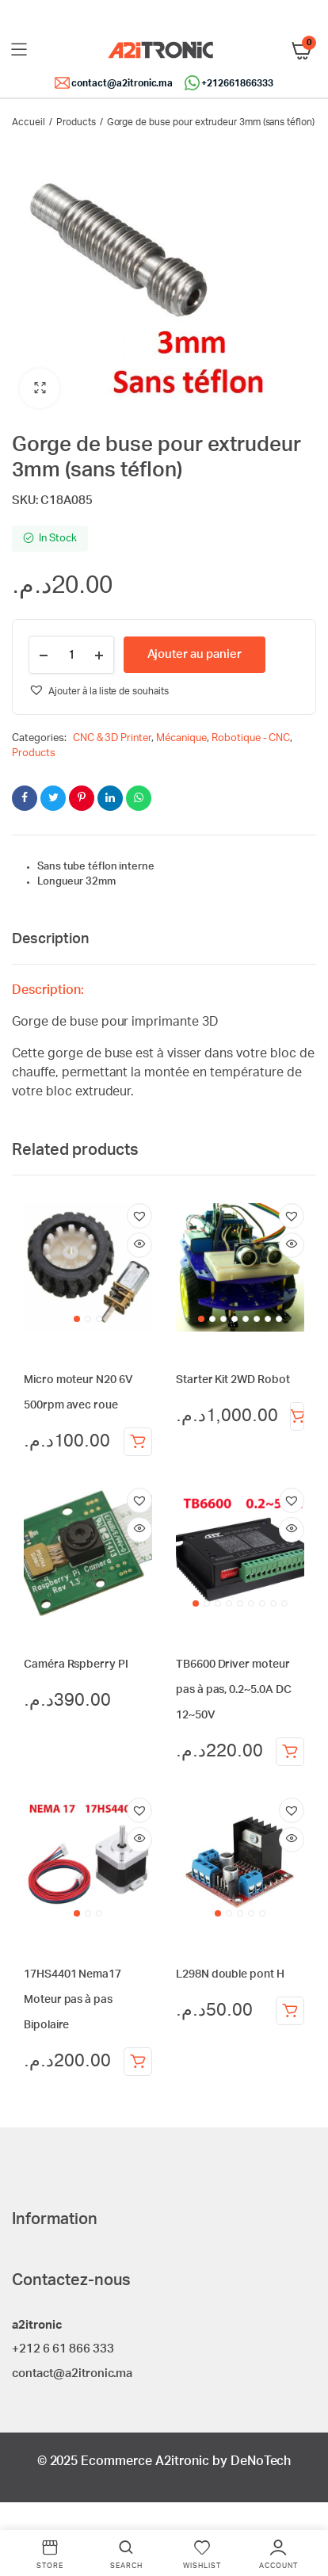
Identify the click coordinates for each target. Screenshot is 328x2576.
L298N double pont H (230, 1974)
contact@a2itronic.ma (122, 83)
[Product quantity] (71, 654)
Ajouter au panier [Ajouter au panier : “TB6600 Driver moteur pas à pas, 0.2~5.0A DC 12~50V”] (290, 1751)
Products (76, 122)
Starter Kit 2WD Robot (233, 1379)
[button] (39, 388)
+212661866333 (237, 83)
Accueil (28, 122)
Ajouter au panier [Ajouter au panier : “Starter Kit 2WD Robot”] (297, 1416)
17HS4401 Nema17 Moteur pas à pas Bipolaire (72, 2000)
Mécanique (181, 738)
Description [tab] (50, 939)
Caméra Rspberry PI (76, 1664)
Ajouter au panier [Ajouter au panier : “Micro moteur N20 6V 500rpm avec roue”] (138, 1441)
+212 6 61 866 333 (63, 2349)
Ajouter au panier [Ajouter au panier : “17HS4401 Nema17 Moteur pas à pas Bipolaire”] (138, 2061)
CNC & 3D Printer (112, 738)
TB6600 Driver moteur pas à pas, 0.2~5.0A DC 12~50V (233, 1690)
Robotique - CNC (251, 738)
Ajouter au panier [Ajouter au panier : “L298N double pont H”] (290, 2010)
